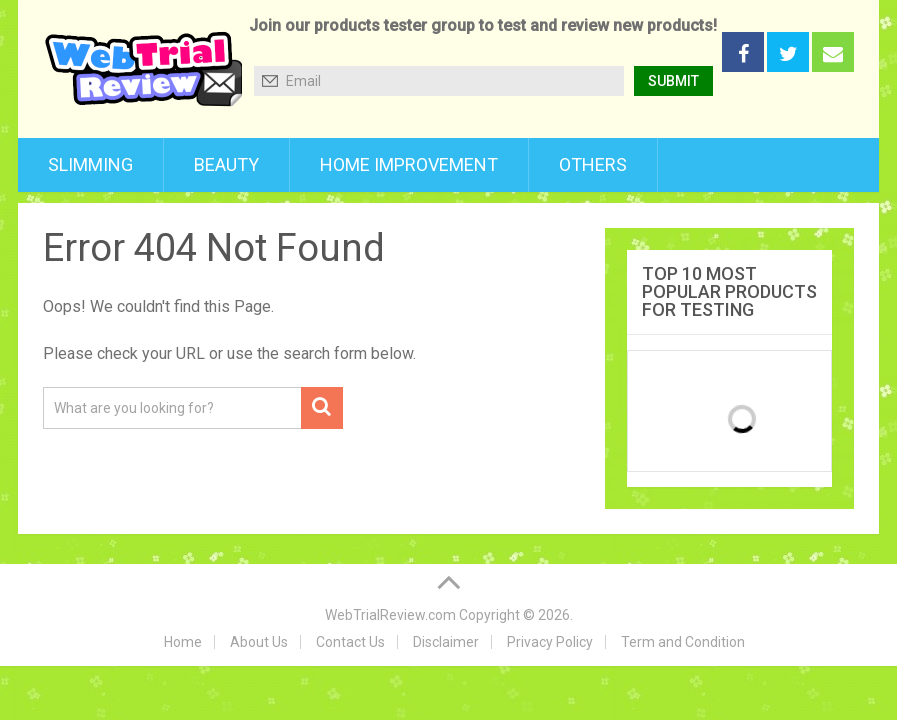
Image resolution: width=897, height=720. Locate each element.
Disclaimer (446, 642)
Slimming (90, 164)
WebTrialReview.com (390, 615)
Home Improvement (409, 164)
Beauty (226, 164)
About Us (259, 642)
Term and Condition (683, 642)
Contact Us (350, 642)
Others (593, 164)
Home (183, 642)
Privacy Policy (550, 642)
